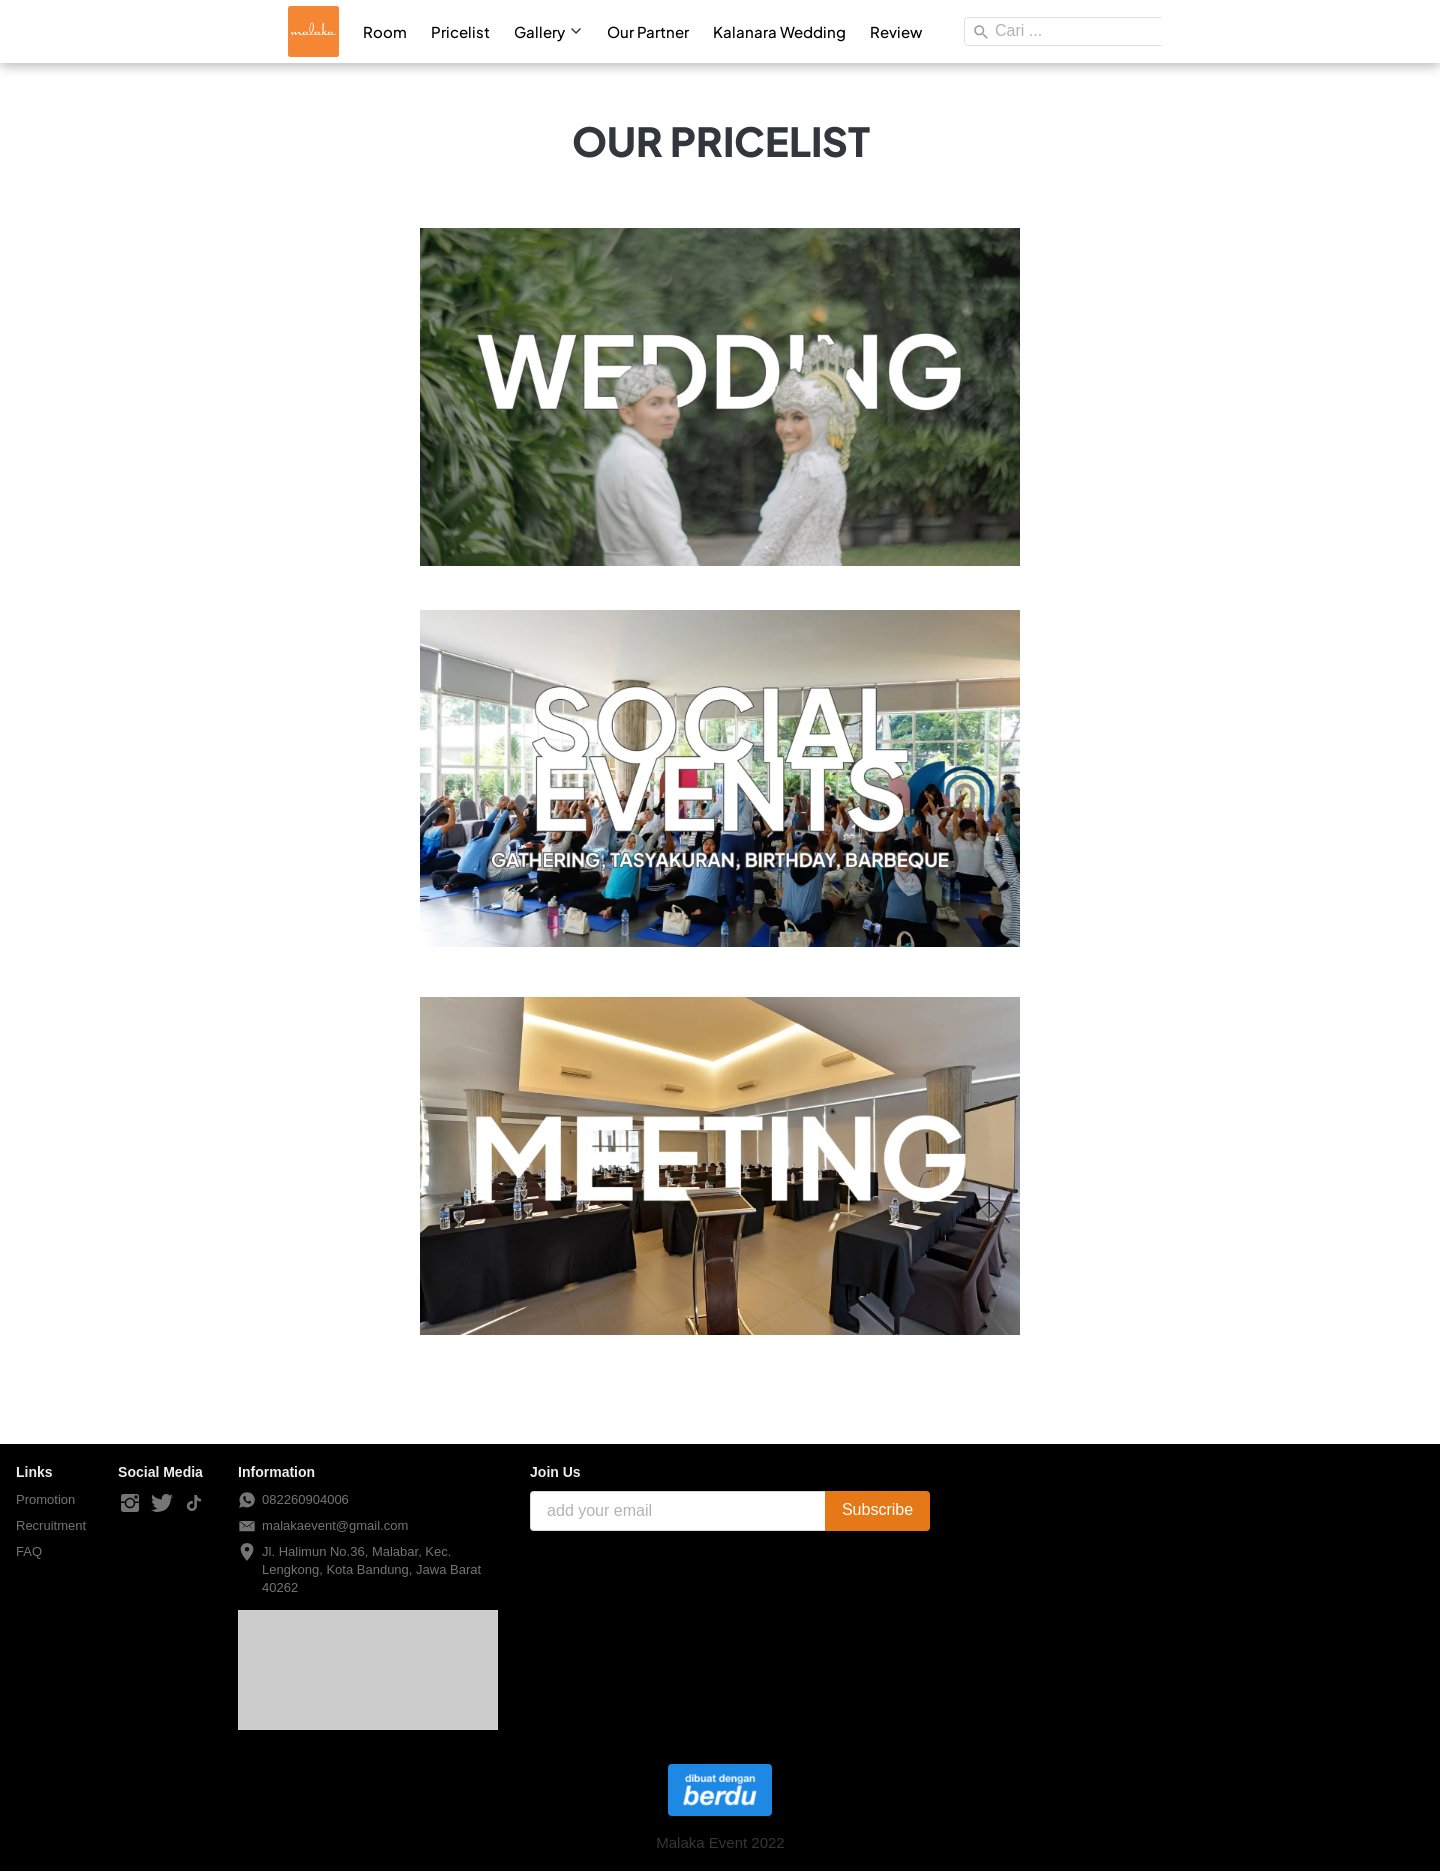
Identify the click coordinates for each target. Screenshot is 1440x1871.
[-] (130, 1504)
